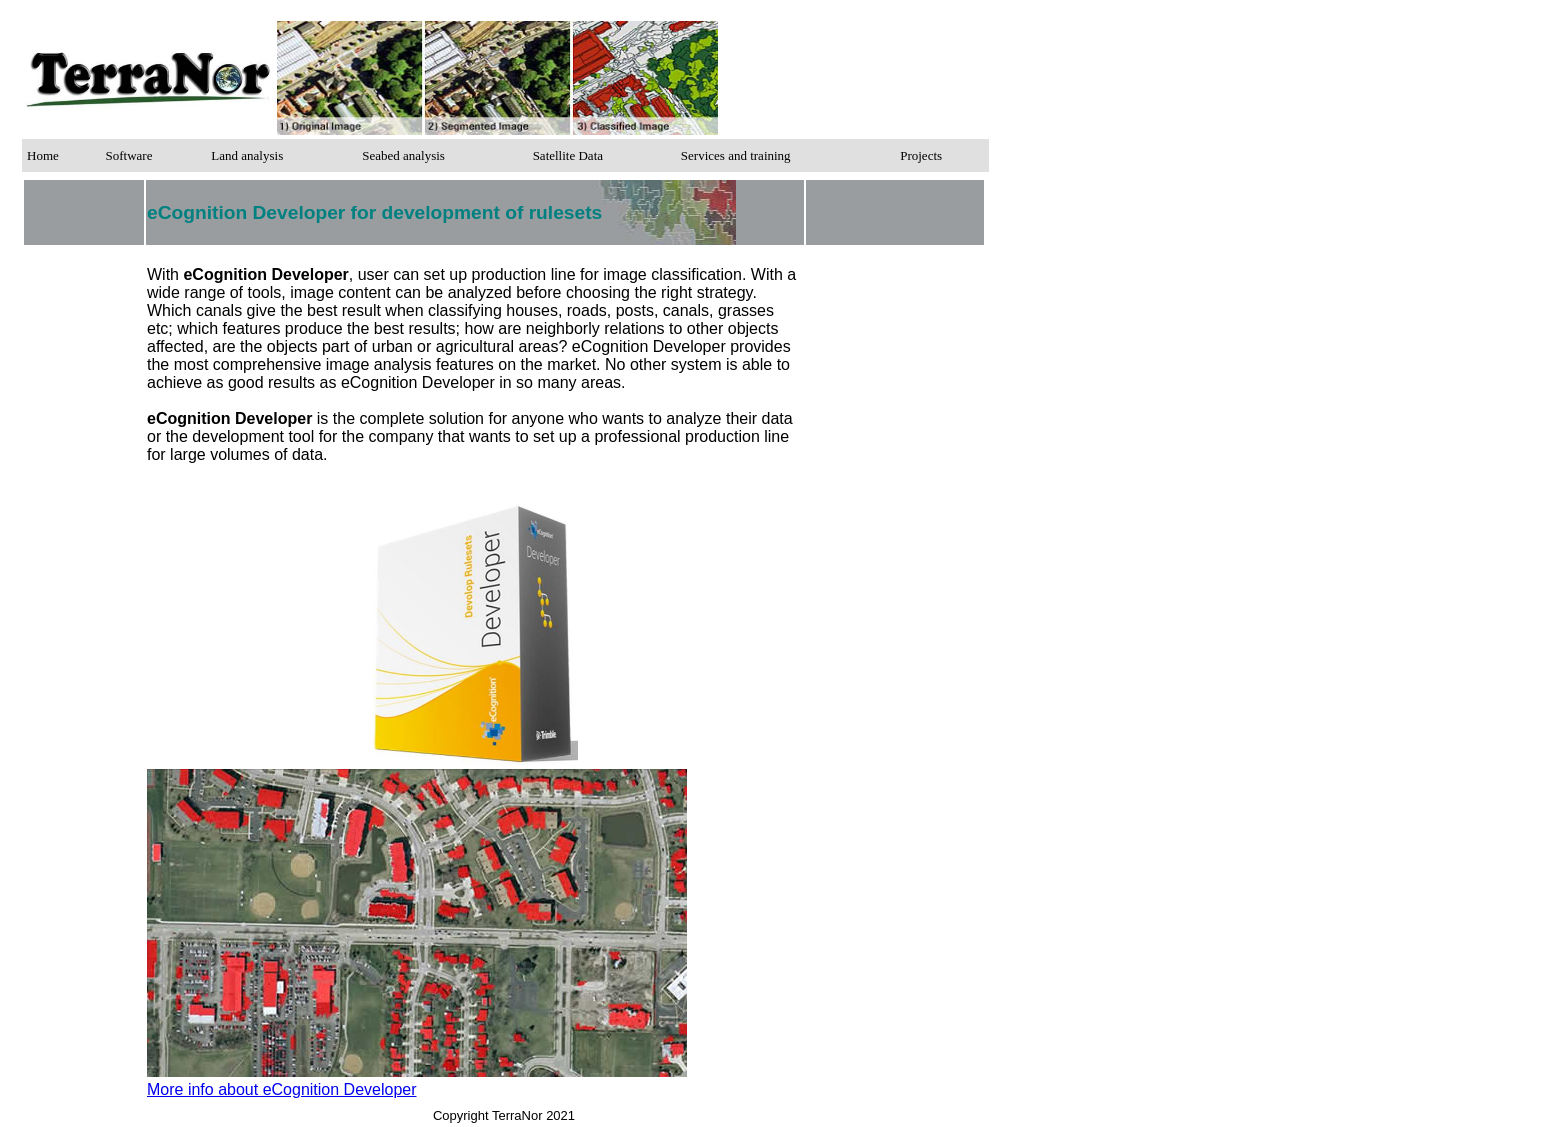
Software (128, 155)
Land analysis (247, 155)
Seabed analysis (403, 155)
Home (43, 155)
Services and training (736, 155)
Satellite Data (568, 155)
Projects (921, 155)
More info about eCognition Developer (282, 1089)
